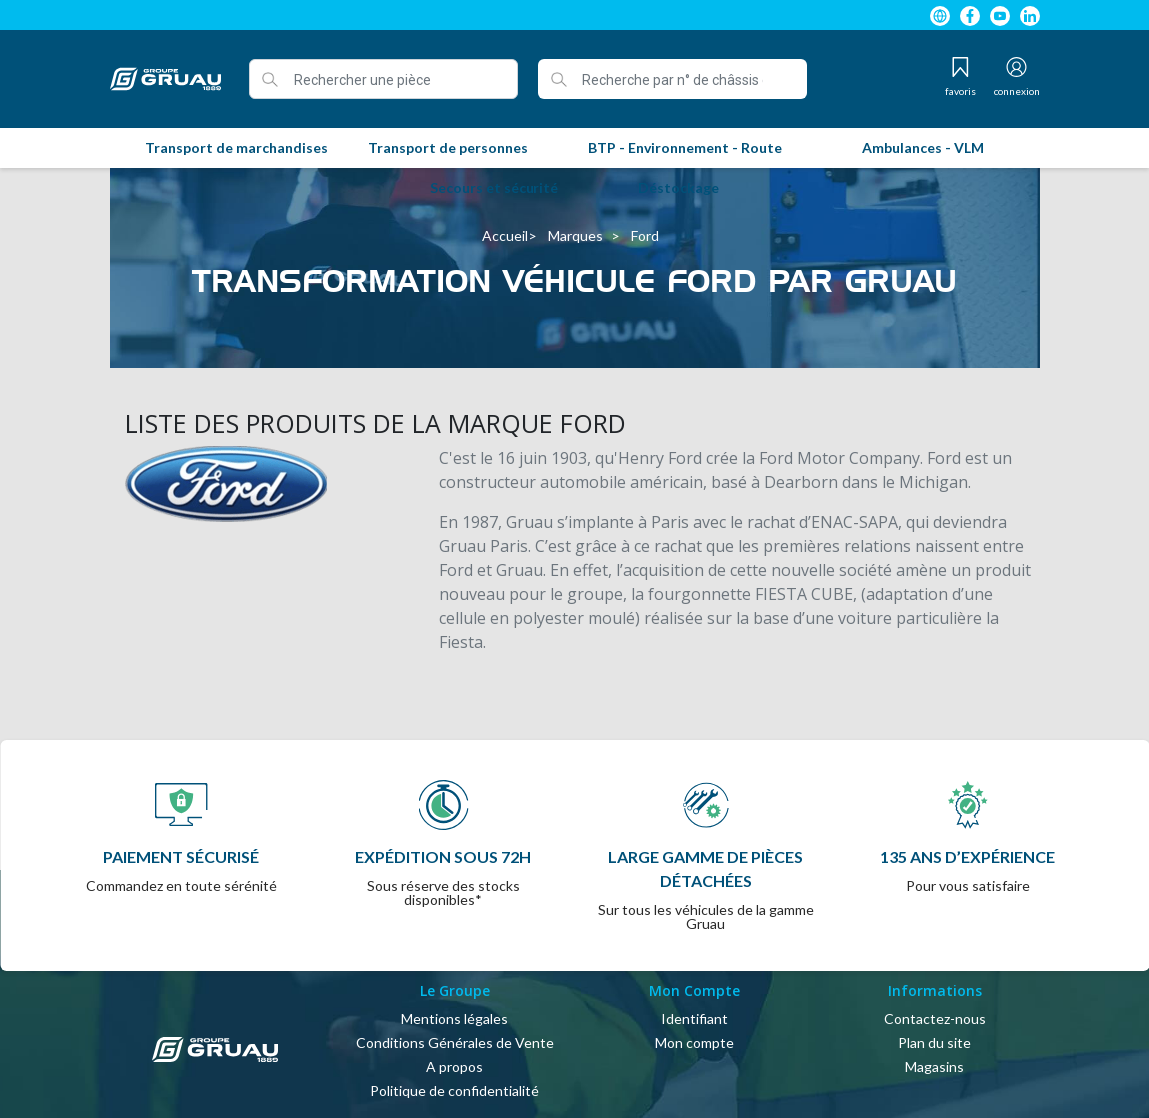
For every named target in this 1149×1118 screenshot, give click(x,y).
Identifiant (694, 1018)
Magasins (934, 1066)
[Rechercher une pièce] (383, 79)
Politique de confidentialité (454, 1090)
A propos (454, 1066)
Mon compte (694, 1042)
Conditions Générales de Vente (455, 1042)
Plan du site (934, 1042)
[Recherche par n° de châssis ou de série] (672, 79)
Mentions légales (454, 1018)
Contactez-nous (935, 1018)
